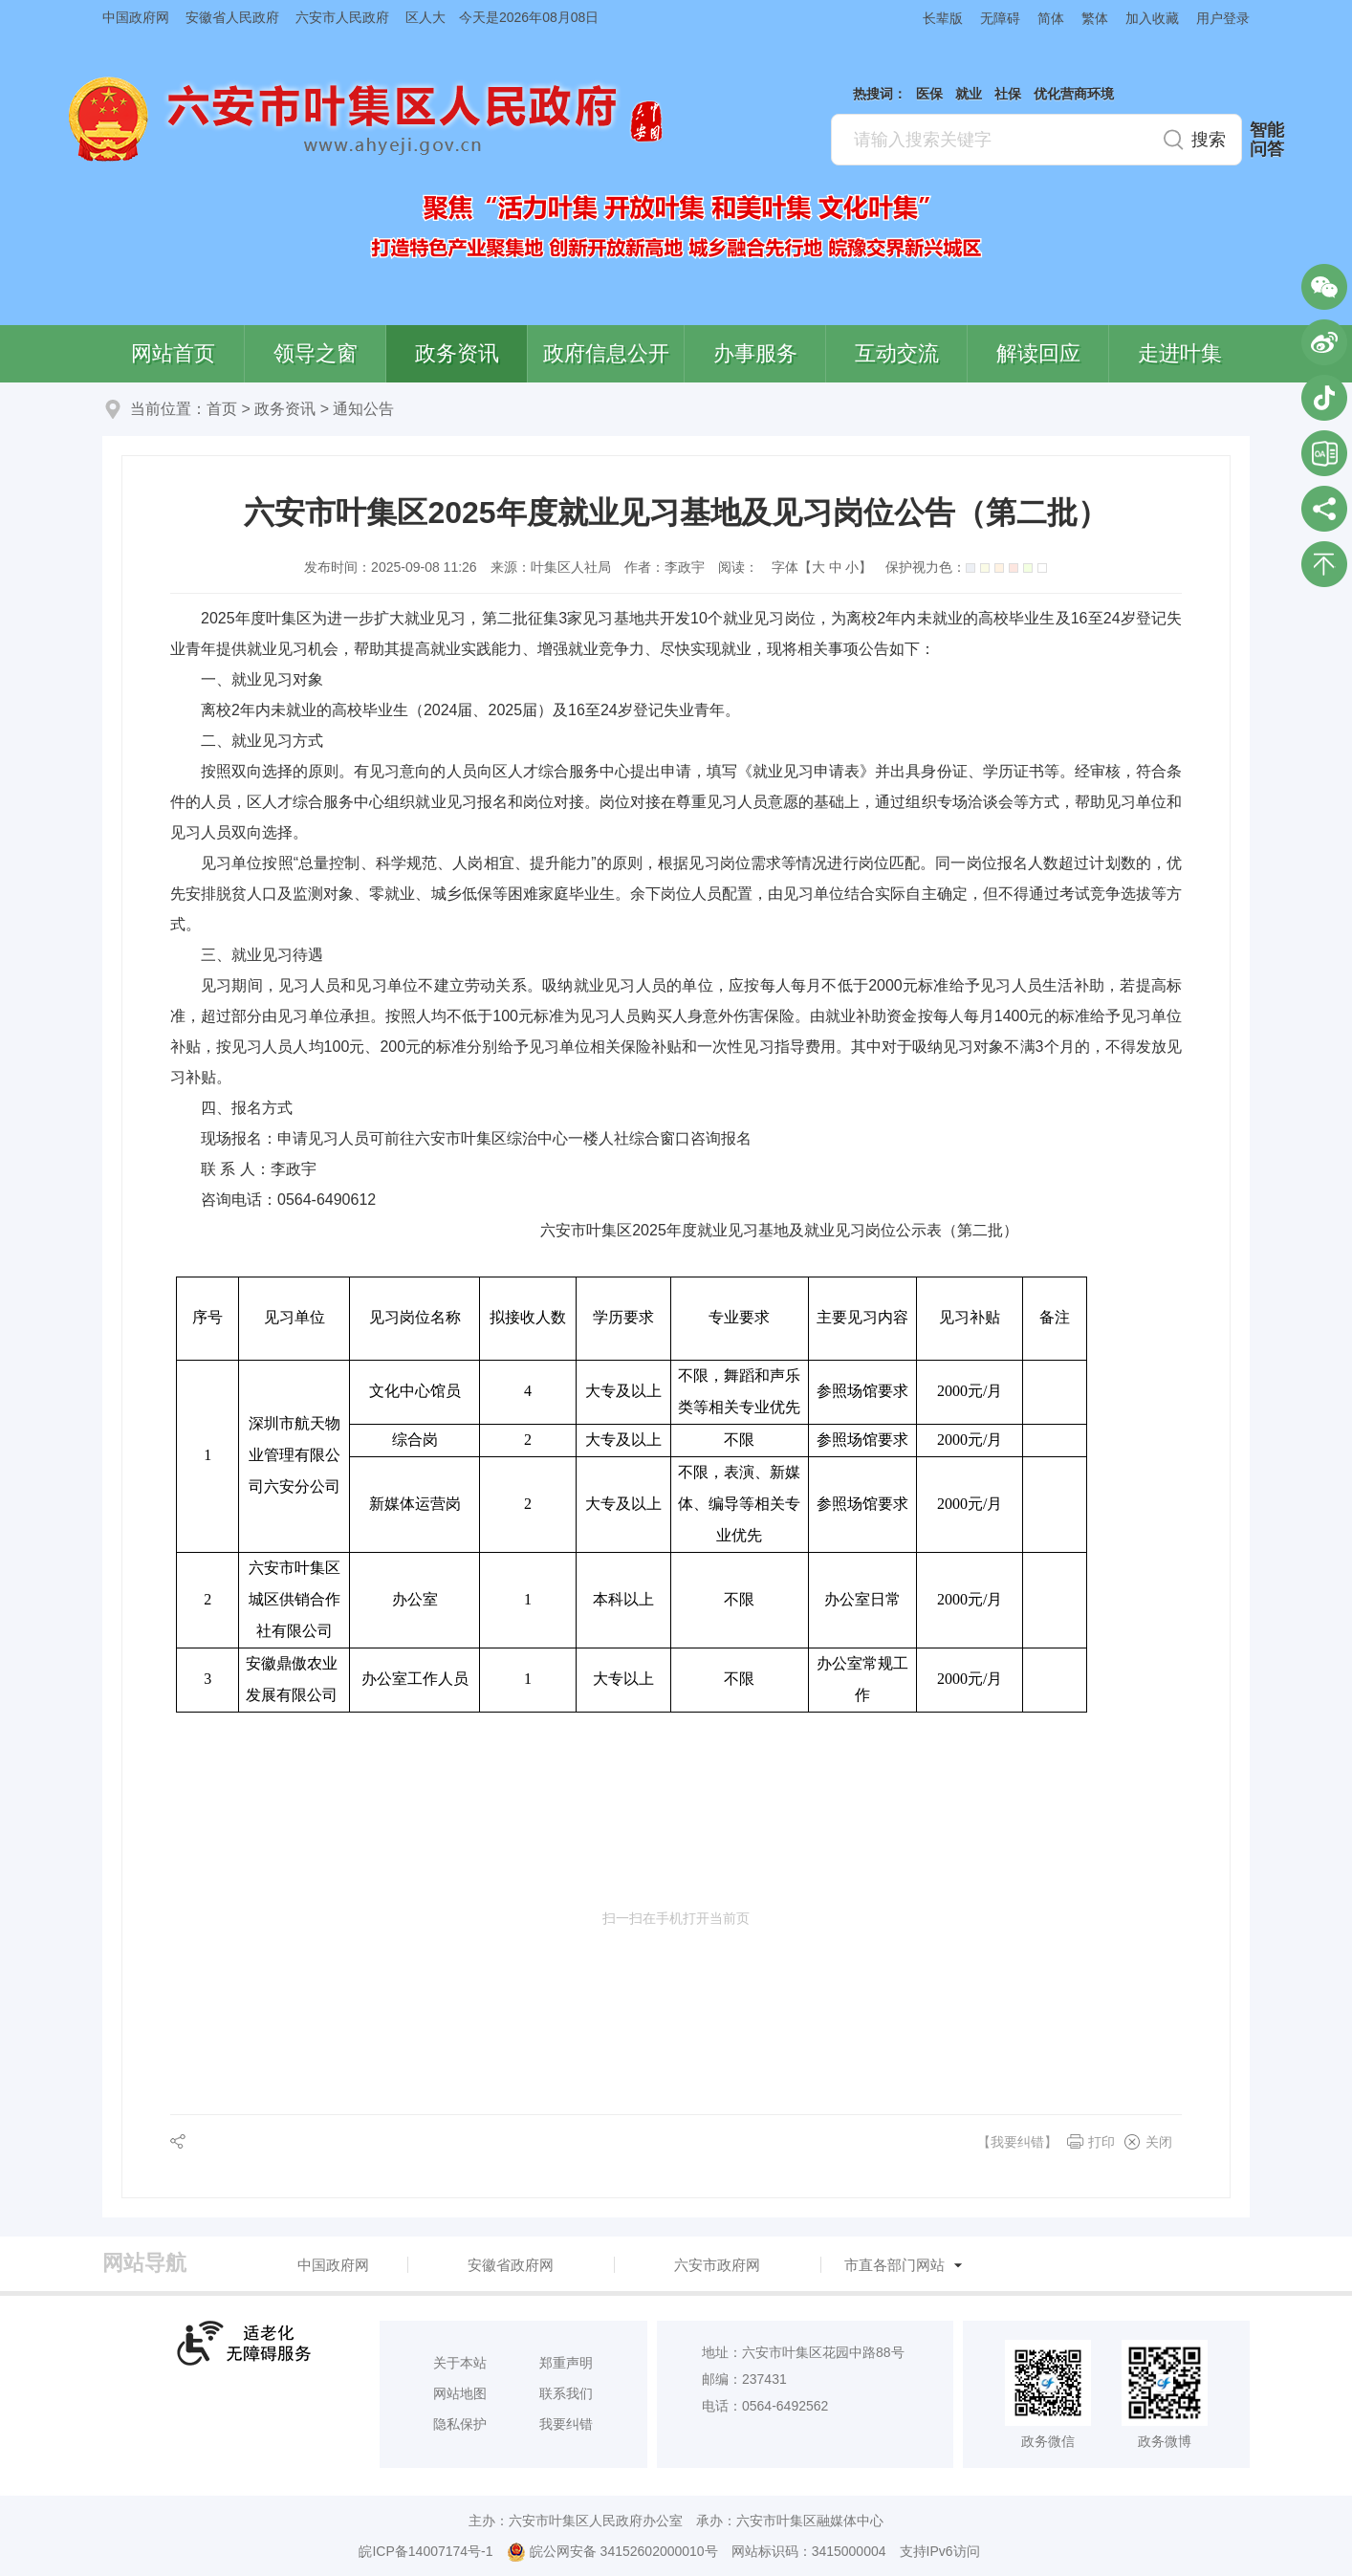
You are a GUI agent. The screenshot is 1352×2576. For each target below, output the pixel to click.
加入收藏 (1152, 18)
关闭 (1158, 2142)
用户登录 (1223, 18)
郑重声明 (566, 2362)
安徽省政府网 (511, 2265)
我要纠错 (566, 2424)
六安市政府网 (717, 2265)
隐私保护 (460, 2424)
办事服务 (755, 353)
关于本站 (460, 2362)
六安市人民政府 (342, 17)
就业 (968, 93)
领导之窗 (315, 353)
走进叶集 (1180, 353)
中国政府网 (135, 17)
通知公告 (363, 409)
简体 (1050, 18)
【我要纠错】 (1017, 2142)
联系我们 (566, 2393)
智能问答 (1267, 139)
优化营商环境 (1074, 93)
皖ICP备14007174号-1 (425, 2551)
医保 (929, 93)
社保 (1007, 93)
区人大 (425, 17)
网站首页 (173, 353)
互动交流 (897, 353)
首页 (222, 409)
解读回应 (1038, 353)
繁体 (1094, 18)
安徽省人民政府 (232, 17)
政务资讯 (457, 353)
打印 (1101, 2142)
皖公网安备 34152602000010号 (612, 2552)
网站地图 (460, 2393)
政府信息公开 (606, 353)
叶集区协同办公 (1324, 453)
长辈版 (943, 18)
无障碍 (1000, 18)
